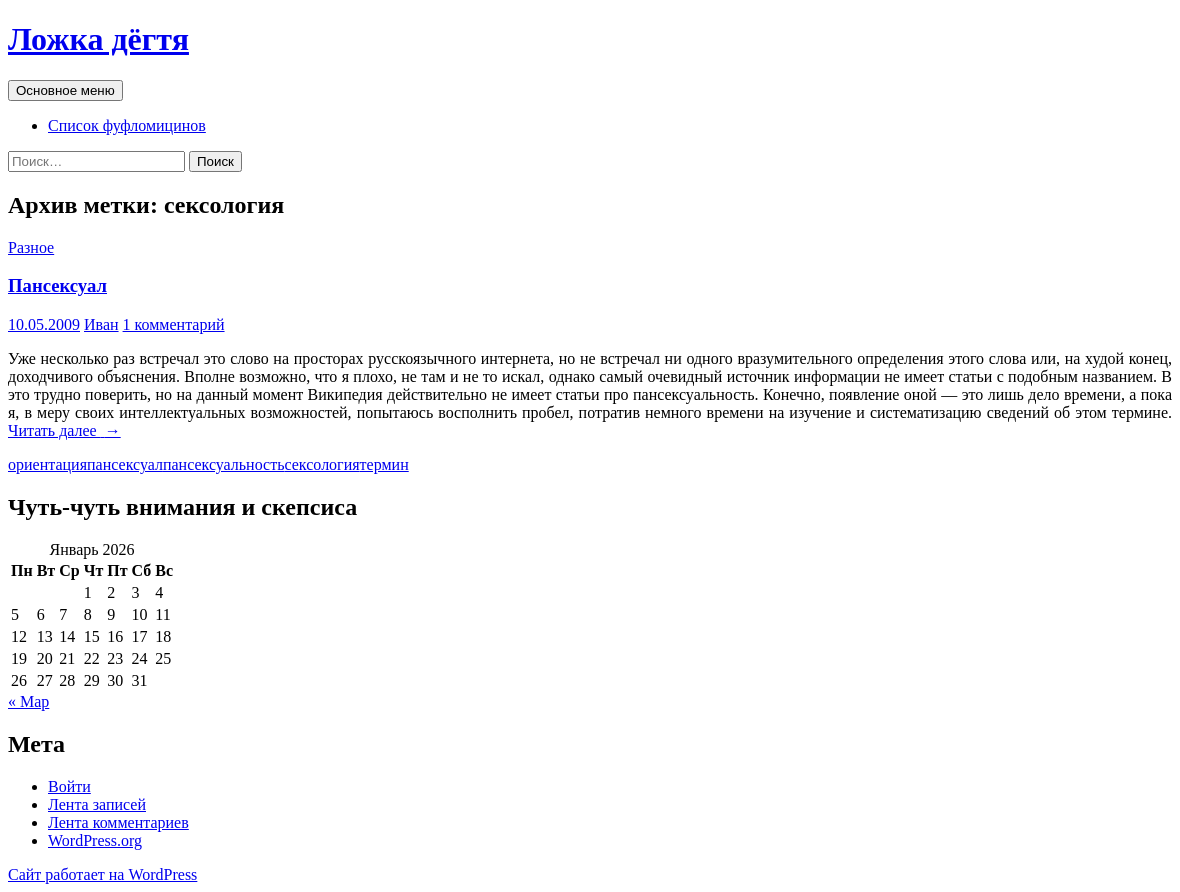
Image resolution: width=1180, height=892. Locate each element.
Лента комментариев (118, 822)
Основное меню (65, 90)
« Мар (28, 701)
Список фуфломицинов (127, 125)
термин (384, 464)
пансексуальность (224, 464)
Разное (31, 247)
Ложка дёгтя (98, 39)
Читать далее (64, 430)
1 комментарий (174, 324)
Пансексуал (57, 285)
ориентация (47, 464)
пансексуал (125, 464)
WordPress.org (95, 840)
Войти (69, 786)
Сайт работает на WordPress (102, 874)
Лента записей (97, 804)
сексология (321, 464)
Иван (101, 324)
